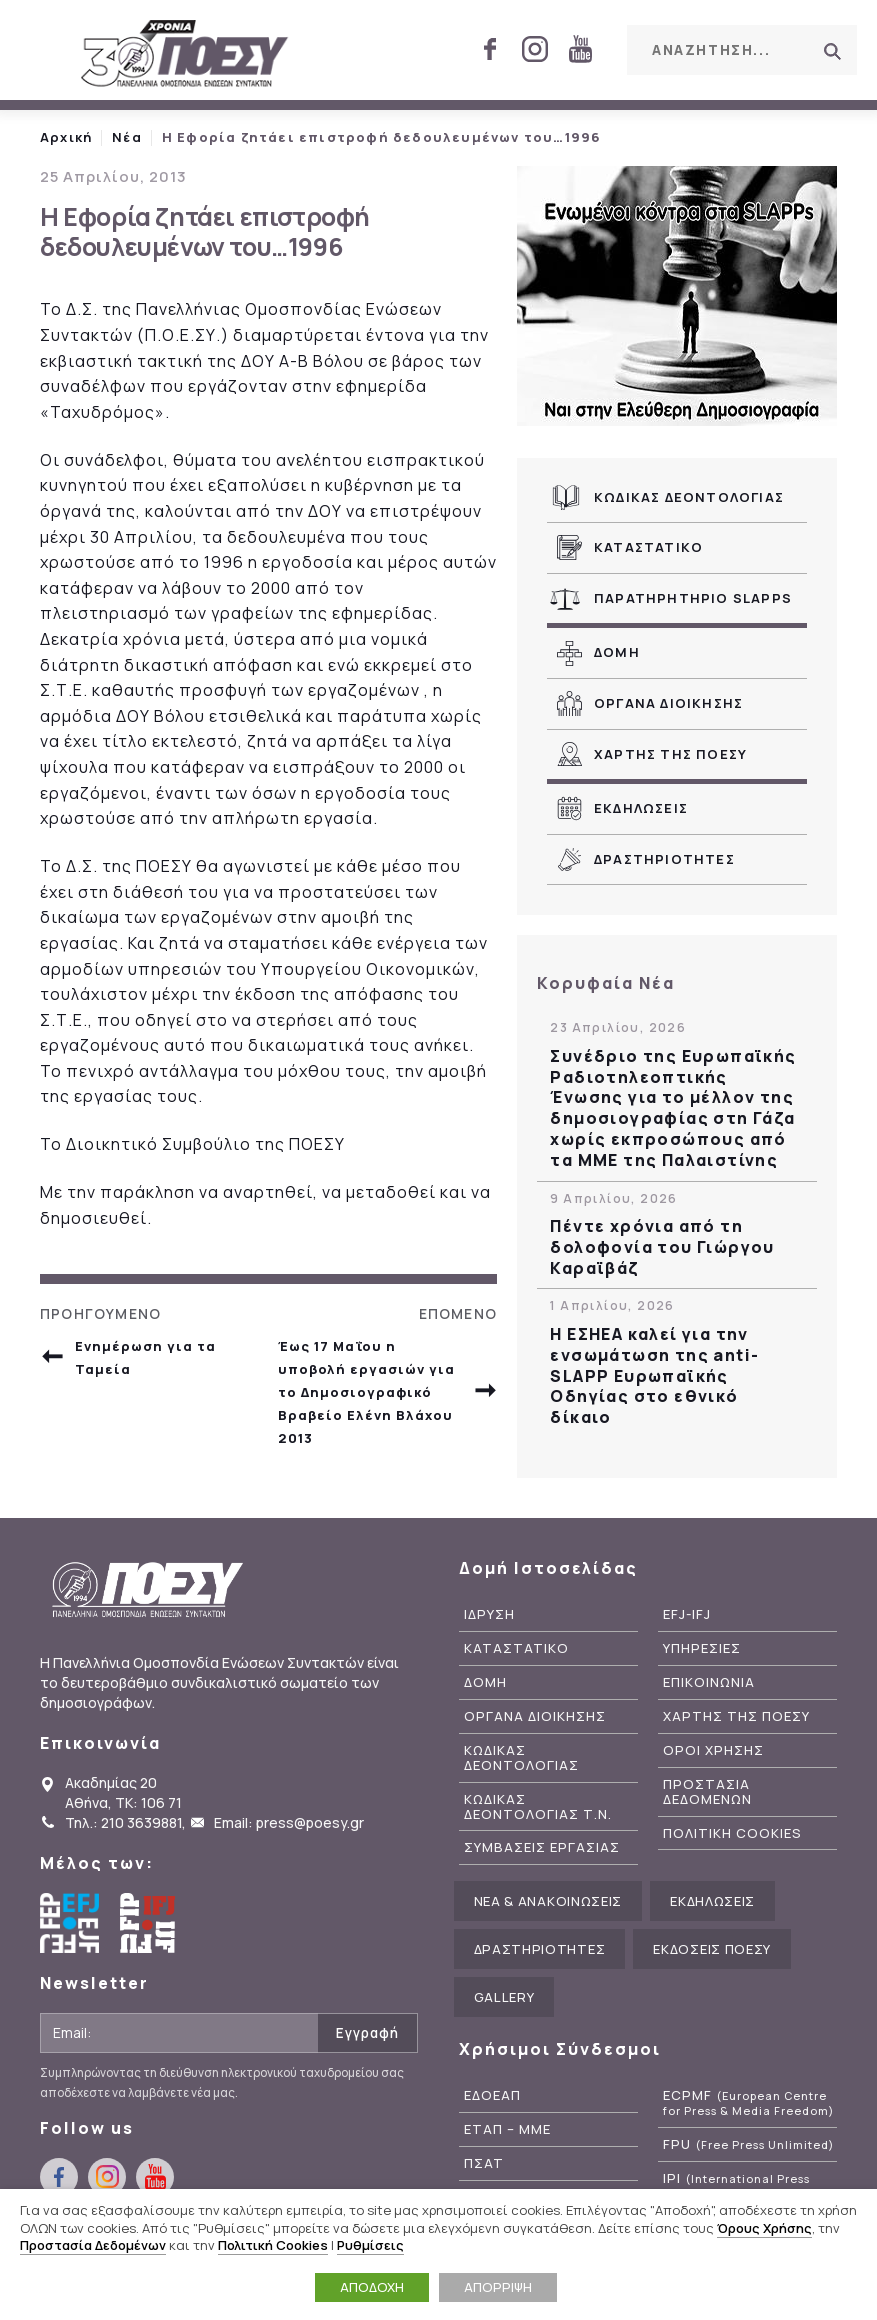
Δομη (617, 652)
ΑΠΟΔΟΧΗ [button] (372, 2287)
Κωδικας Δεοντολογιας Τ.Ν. (538, 1807)
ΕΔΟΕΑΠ (492, 2095)
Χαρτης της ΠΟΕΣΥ (670, 754)
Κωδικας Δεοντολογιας (689, 497)
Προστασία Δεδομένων (93, 2245)
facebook (490, 49)
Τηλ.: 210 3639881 (123, 1822)
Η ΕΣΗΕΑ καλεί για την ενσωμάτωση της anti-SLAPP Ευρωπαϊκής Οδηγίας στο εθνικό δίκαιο (654, 1376)
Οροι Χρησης (713, 1750)
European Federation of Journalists (70, 1923)
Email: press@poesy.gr (289, 1822)
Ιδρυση (489, 1614)
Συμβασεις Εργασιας (542, 1847)
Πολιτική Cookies (273, 2245)
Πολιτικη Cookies (732, 1833)
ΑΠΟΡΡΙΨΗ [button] (498, 2287)
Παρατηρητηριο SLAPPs (693, 598)
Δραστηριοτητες (664, 859)
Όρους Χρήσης (764, 2228)
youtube (580, 49)
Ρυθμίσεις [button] (370, 2245)
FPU (748, 2144)
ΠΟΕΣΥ (185, 55)
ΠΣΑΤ (484, 2163)
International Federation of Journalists (150, 1923)
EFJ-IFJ (687, 1614)
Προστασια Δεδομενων (707, 1792)
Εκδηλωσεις (641, 808)
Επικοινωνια (709, 1682)
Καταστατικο (648, 547)
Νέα (127, 137)
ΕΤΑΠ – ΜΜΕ (507, 2129)
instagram (535, 49)
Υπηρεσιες (702, 1648)
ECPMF (748, 2103)
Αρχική (66, 137)
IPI (736, 2186)
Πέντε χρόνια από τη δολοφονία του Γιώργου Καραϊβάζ (662, 1247)
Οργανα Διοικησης (668, 703)
